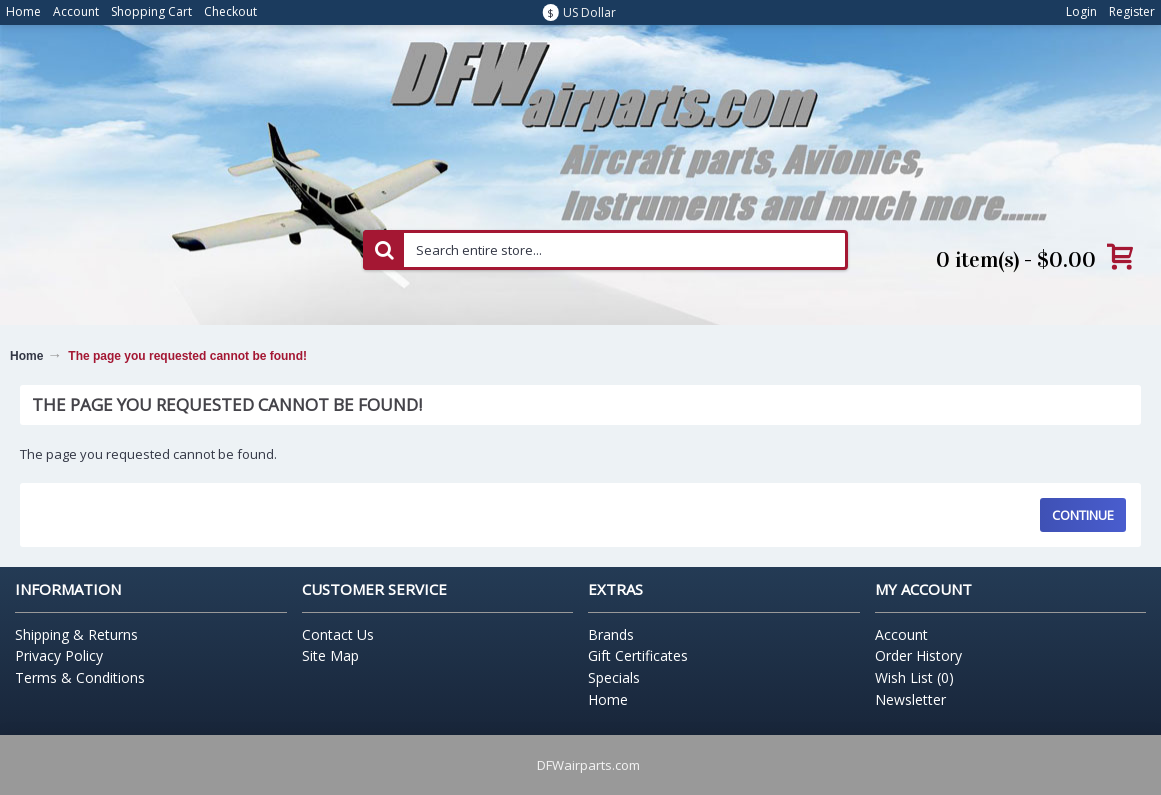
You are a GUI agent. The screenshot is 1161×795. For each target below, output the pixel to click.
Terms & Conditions (80, 677)
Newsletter (910, 699)
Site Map (330, 655)
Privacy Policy (59, 655)
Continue (1083, 515)
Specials (614, 677)
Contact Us (338, 634)
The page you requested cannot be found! (187, 356)
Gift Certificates (638, 655)
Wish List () (914, 677)
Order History (918, 655)
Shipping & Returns (76, 634)
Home (26, 356)
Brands (611, 634)
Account (901, 634)
